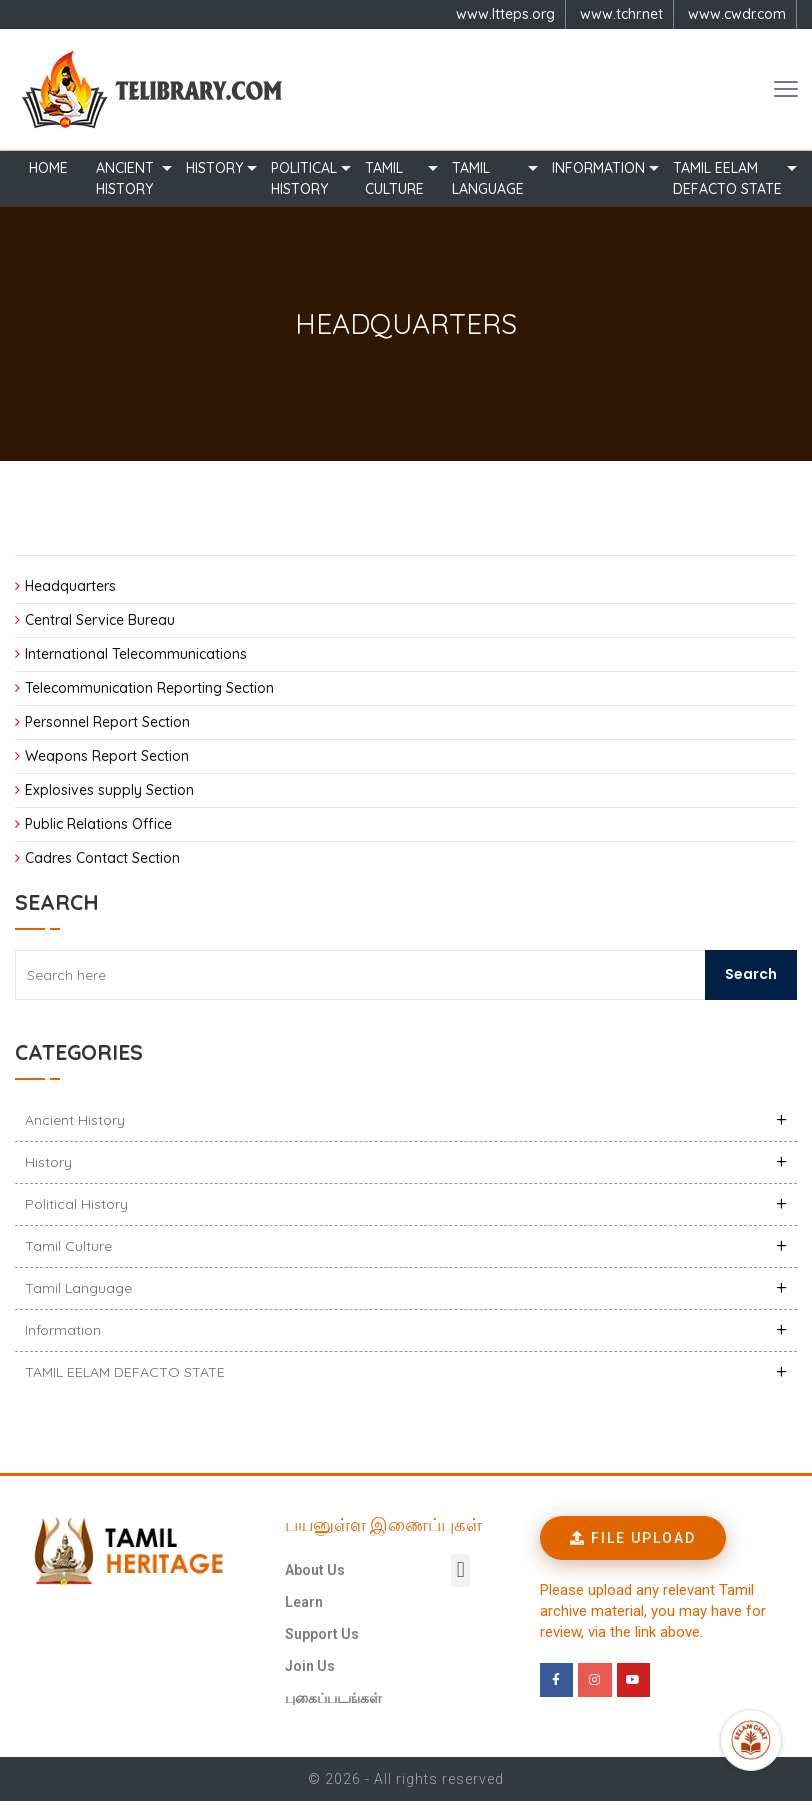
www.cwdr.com (737, 14)
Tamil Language (488, 178)
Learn (304, 1602)
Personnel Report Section (107, 722)
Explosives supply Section (109, 790)
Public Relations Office (98, 824)
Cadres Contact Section (102, 858)
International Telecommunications (136, 654)
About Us (315, 1570)
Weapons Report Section (107, 756)
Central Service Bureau (100, 620)
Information (598, 168)
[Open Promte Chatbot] (751, 1740)
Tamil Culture (394, 178)
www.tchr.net (621, 14)
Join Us (310, 1666)
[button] (460, 1570)
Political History (304, 178)
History (214, 168)
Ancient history (125, 178)
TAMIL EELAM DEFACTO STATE (727, 178)
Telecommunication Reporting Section (149, 688)
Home (48, 168)
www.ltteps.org (505, 14)
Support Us (322, 1634)
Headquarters (70, 586)
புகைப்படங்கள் (333, 1698)
